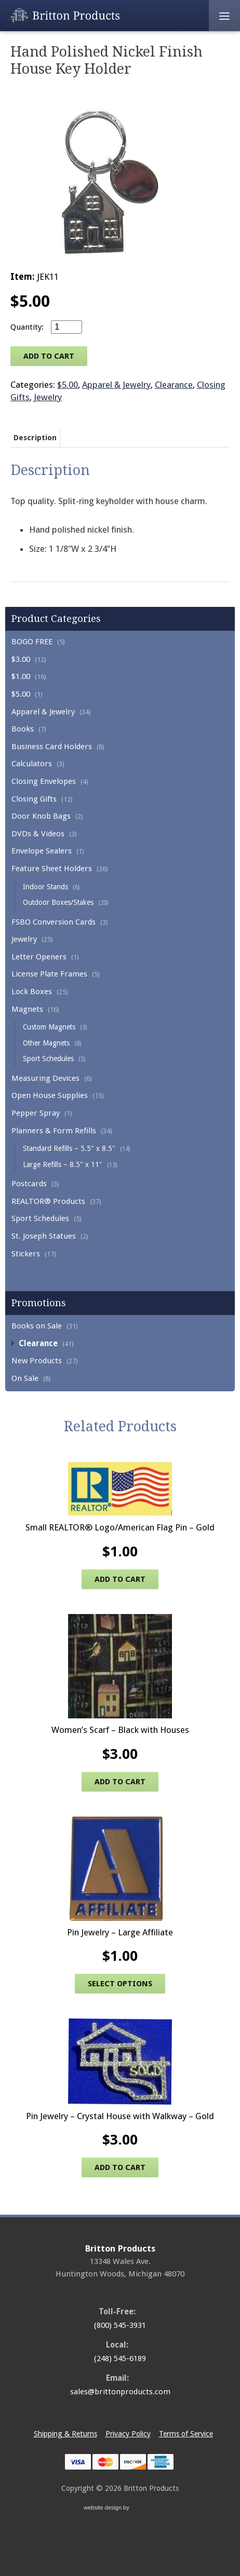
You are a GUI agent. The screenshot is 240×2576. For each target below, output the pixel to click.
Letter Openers (38, 956)
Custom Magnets (49, 1027)
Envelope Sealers (41, 851)
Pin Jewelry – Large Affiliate (120, 1932)
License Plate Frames (49, 974)
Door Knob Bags (41, 816)
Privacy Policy (128, 2434)
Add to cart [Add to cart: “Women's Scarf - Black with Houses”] (120, 1781)
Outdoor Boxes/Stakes (58, 902)
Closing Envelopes (43, 781)
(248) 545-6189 (120, 2358)
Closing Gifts (34, 799)
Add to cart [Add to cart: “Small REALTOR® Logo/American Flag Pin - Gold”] (120, 1579)
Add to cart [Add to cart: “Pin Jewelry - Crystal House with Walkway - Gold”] (120, 2167)
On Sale (24, 1378)
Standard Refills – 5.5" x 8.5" (69, 1148)
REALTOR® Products (48, 1201)
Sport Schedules (48, 1058)
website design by (120, 2508)
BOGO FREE (31, 641)
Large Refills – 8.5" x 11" (62, 1164)
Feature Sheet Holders (51, 868)
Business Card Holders (51, 746)
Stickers (25, 1253)
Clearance (38, 1343)
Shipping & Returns (65, 2434)
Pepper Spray (35, 1113)
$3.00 (20, 659)
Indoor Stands (45, 887)
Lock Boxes (31, 991)
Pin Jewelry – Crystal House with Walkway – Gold (120, 2116)
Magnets (27, 1009)
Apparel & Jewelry (43, 711)
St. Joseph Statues (43, 1236)
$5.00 (20, 694)
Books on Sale (36, 1326)
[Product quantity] (66, 327)
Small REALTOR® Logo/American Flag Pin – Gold (120, 1527)
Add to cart (48, 356)
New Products (36, 1360)
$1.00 (20, 676)
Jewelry (24, 939)
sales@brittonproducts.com (120, 2391)
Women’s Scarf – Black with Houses (120, 1730)
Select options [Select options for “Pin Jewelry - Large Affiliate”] (120, 1983)
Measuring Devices (45, 1078)
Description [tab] (35, 437)
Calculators (31, 763)
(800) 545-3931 (120, 2325)
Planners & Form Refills (53, 1130)
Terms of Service (186, 2434)
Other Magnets (46, 1043)
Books (22, 729)
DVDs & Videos (37, 833)
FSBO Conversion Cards (53, 922)
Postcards (29, 1183)
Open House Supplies (49, 1095)
